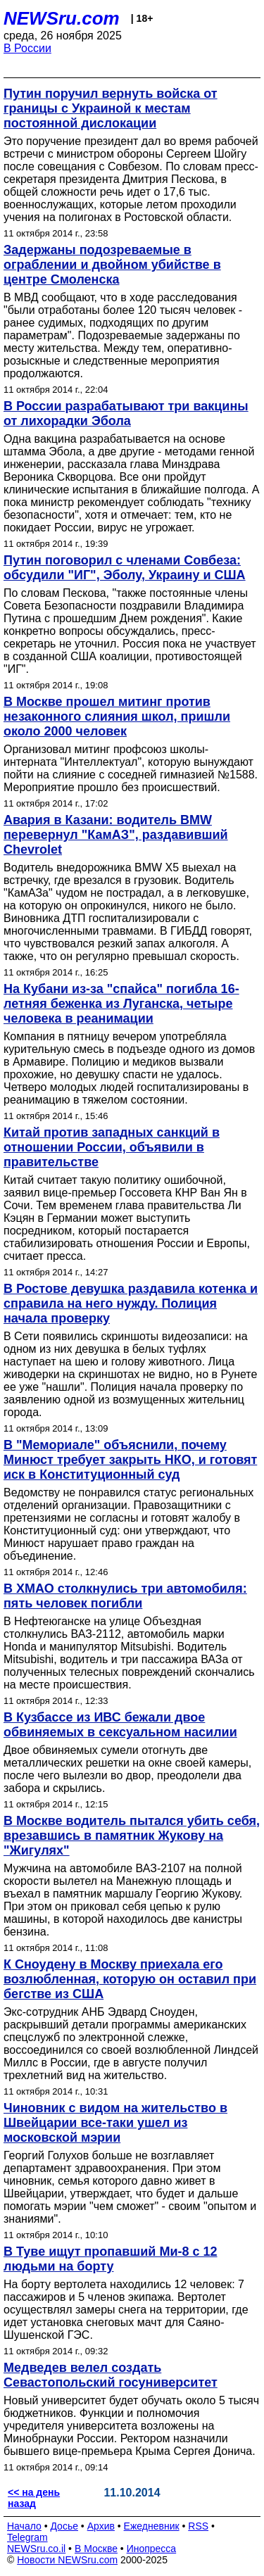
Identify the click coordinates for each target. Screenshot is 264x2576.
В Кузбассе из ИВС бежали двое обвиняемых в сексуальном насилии (120, 1724)
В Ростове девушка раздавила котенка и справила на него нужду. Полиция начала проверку (131, 1303)
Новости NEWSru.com (67, 2559)
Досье (64, 2526)
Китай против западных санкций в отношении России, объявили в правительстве (112, 1147)
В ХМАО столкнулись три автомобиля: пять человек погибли (125, 1595)
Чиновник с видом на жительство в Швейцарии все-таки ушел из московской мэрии (115, 2123)
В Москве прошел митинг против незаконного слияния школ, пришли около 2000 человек (117, 716)
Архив (101, 2526)
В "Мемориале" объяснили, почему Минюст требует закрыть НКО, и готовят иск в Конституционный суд (130, 1460)
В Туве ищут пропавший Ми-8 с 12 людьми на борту (111, 2258)
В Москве (96, 2548)
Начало (24, 2526)
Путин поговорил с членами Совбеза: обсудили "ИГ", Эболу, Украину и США (125, 567)
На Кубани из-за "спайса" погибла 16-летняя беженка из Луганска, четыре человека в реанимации (121, 1003)
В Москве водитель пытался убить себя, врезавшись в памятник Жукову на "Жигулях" (132, 1835)
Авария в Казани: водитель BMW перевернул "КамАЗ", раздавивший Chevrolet (116, 835)
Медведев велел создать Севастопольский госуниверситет (111, 2375)
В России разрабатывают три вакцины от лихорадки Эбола (126, 413)
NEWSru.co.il (36, 2548)
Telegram (27, 2537)
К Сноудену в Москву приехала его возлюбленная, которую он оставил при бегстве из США (130, 1979)
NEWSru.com (62, 18)
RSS (198, 2526)
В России (27, 48)
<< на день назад (34, 2498)
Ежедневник (152, 2526)
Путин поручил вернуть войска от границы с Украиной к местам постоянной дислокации (111, 108)
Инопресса (152, 2548)
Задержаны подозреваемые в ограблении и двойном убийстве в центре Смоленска (112, 264)
